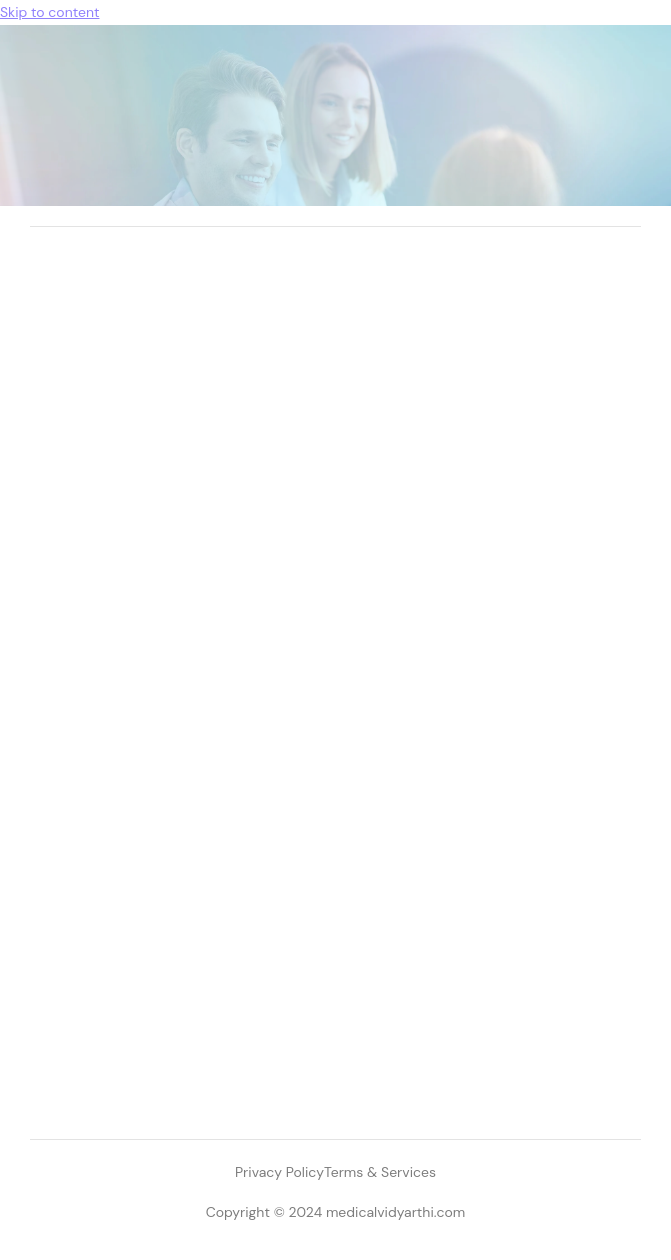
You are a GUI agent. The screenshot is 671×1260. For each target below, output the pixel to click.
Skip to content (49, 12)
